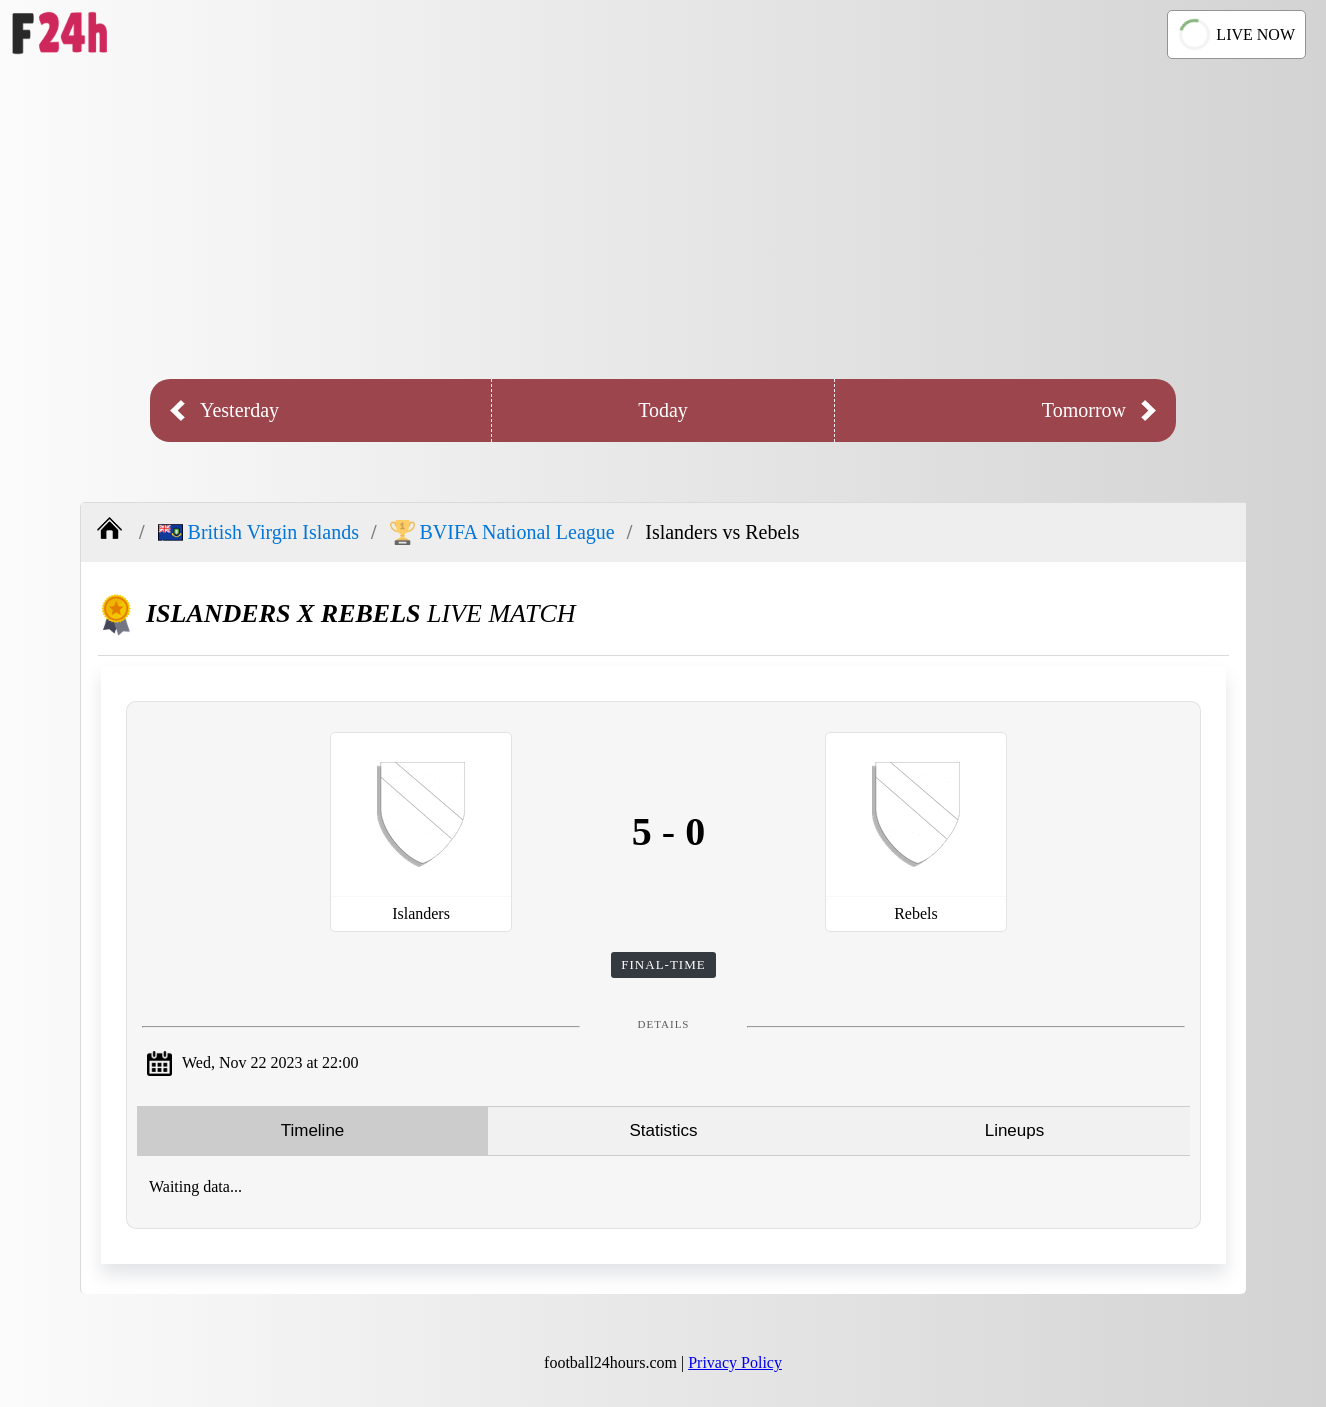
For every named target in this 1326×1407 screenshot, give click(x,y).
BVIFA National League (502, 532)
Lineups (1015, 1130)
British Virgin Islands (258, 532)
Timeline (313, 1130)
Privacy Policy (735, 1362)
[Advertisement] (663, 219)
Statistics (663, 1130)
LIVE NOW (1234, 34)
